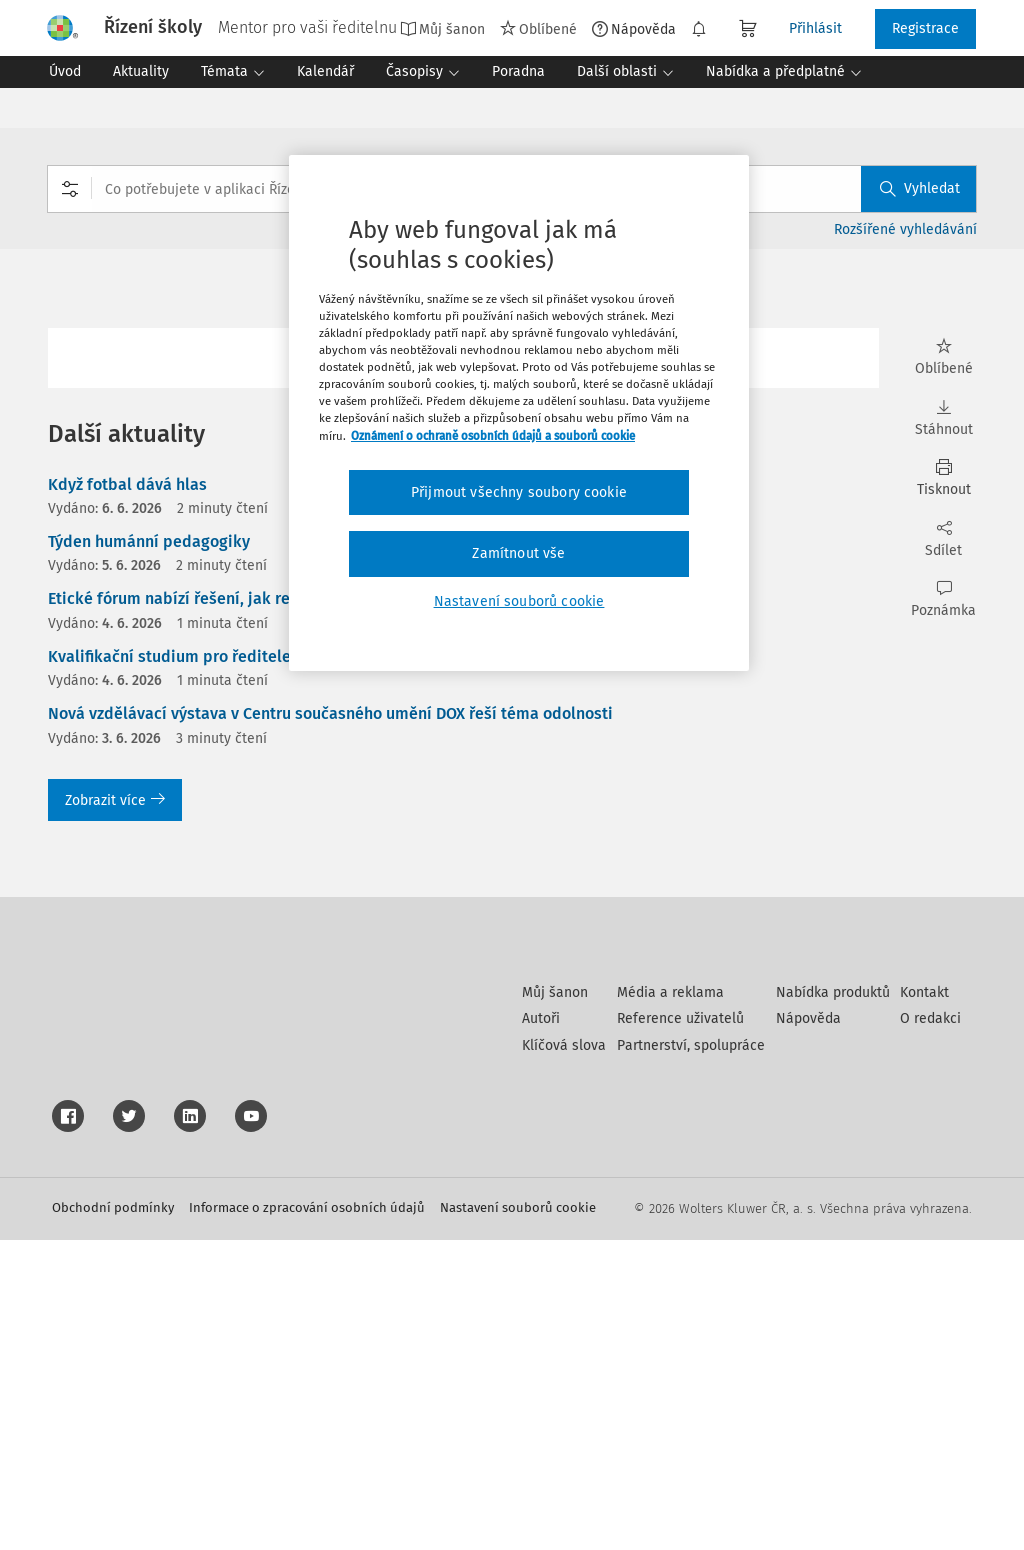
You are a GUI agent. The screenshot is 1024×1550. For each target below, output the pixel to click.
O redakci (930, 1328)
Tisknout (943, 478)
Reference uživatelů (680, 1328)
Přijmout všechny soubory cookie (519, 492)
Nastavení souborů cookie (518, 1517)
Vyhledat (920, 188)
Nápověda (634, 29)
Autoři (541, 1328)
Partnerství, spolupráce (691, 1355)
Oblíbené (538, 29)
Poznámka (943, 599)
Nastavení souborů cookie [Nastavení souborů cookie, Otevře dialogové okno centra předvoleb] (519, 601)
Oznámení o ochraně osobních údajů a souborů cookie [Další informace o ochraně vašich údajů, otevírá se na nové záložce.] (493, 436)
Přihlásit (815, 28)
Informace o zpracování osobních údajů (307, 1517)
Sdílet (943, 539)
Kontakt (924, 1302)
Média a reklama (670, 1302)
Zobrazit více (115, 800)
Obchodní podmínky (113, 1517)
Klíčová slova (564, 1355)
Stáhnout (943, 418)
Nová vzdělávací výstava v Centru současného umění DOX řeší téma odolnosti (330, 713)
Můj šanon (442, 29)
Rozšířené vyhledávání (905, 229)
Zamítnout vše (518, 553)
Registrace (925, 28)
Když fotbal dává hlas (127, 484)
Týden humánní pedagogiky (149, 541)
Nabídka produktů (833, 1302)
